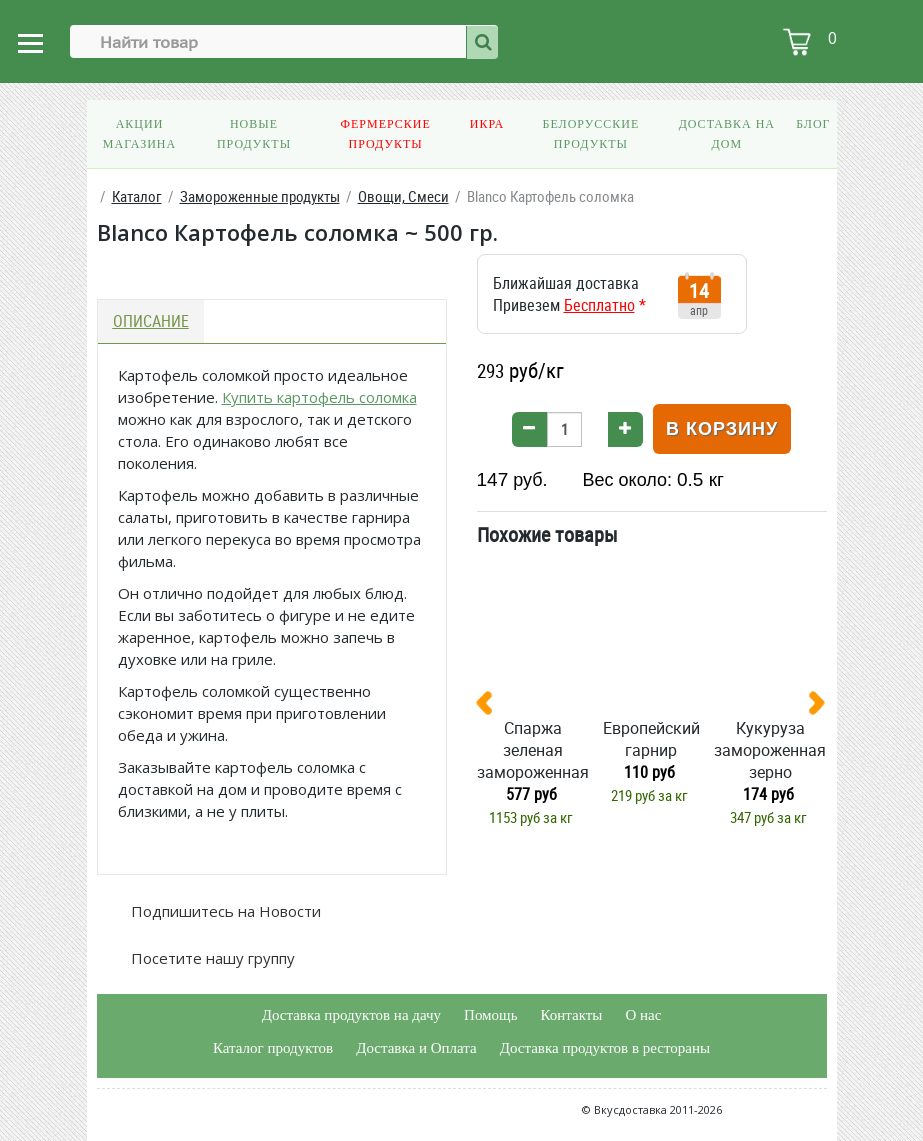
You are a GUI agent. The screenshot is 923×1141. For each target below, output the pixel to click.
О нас (643, 1015)
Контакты (571, 1015)
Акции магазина (139, 134)
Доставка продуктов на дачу (351, 1015)
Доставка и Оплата (416, 1048)
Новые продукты (254, 134)
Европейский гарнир (651, 739)
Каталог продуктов (273, 1048)
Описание (151, 321)
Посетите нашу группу (211, 958)
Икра (487, 124)
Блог (813, 124)
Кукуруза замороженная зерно (770, 750)
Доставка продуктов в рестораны (605, 1048)
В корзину (722, 429)
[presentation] (492, 707)
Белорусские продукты (590, 134)
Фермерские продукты (385, 134)
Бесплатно (599, 305)
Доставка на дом (727, 134)
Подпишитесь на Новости (224, 911)
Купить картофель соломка (319, 397)
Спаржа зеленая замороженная (533, 750)
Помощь (490, 1015)
